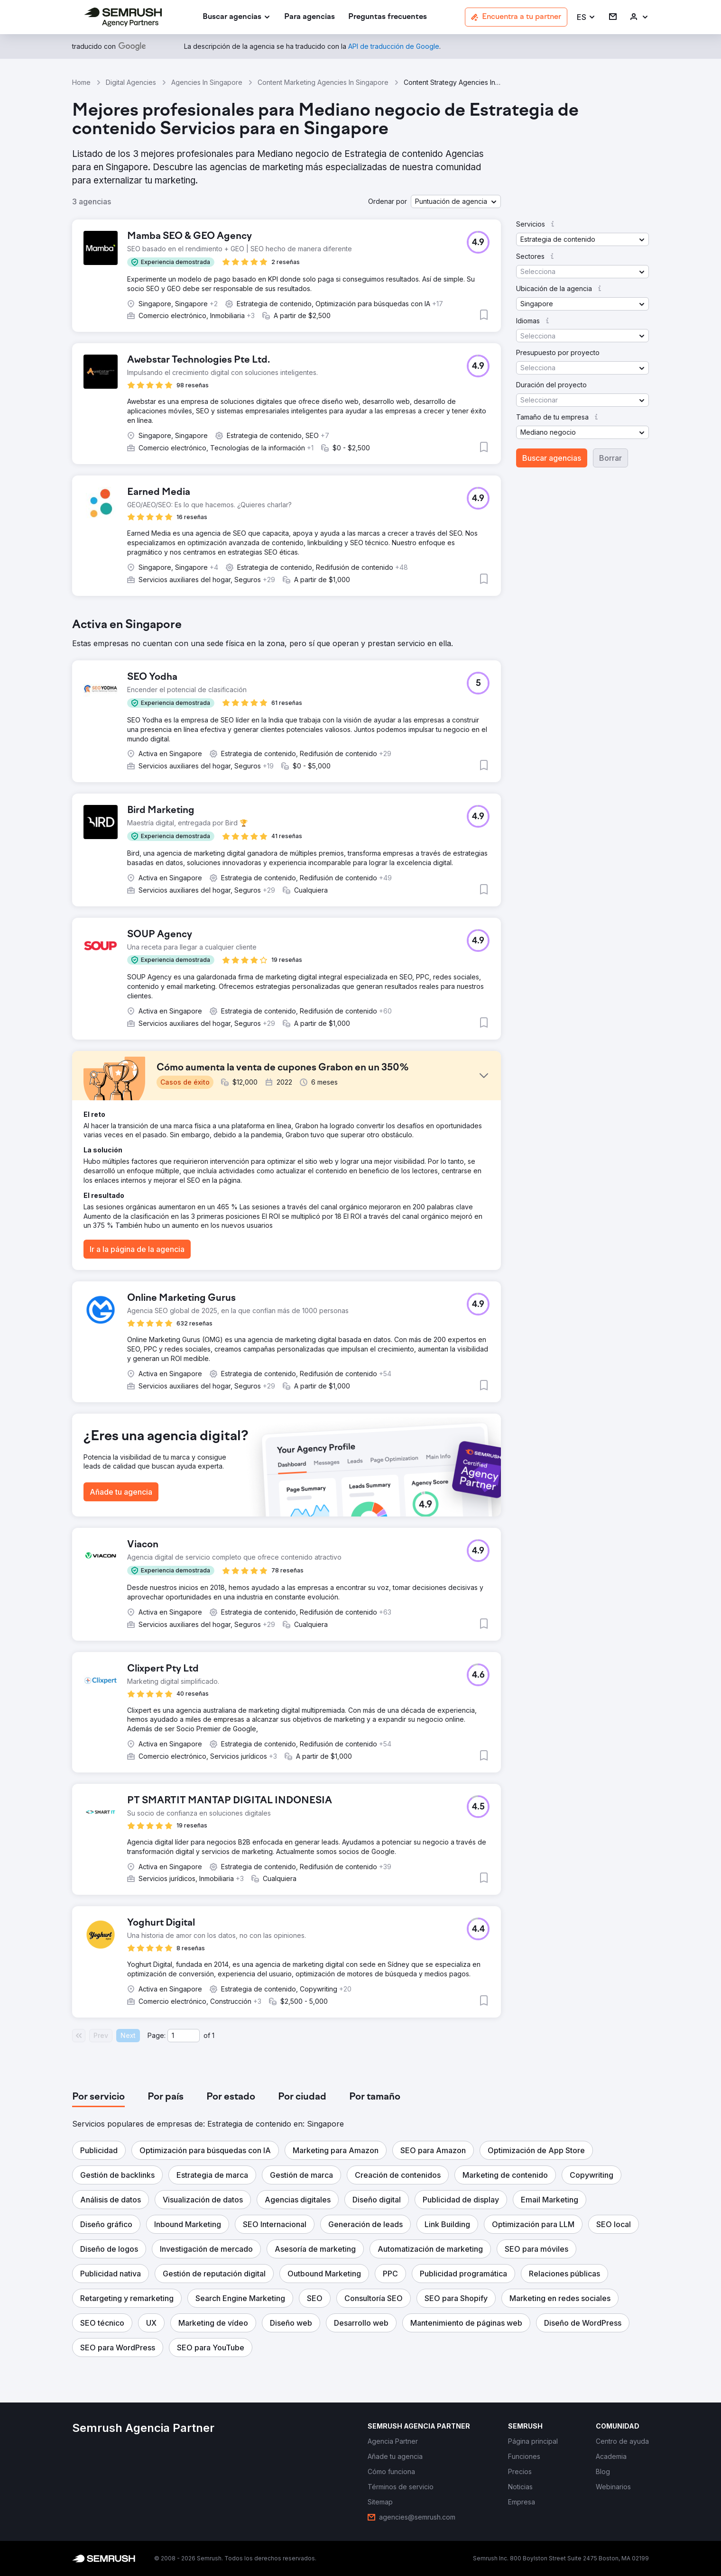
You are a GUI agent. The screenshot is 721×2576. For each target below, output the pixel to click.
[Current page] (183, 2035)
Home (81, 82)
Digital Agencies (131, 82)
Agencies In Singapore (206, 82)
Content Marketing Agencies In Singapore (323, 82)
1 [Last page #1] (213, 2035)
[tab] (98, 2097)
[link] (309, 17)
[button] (586, 17)
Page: (157, 2035)
